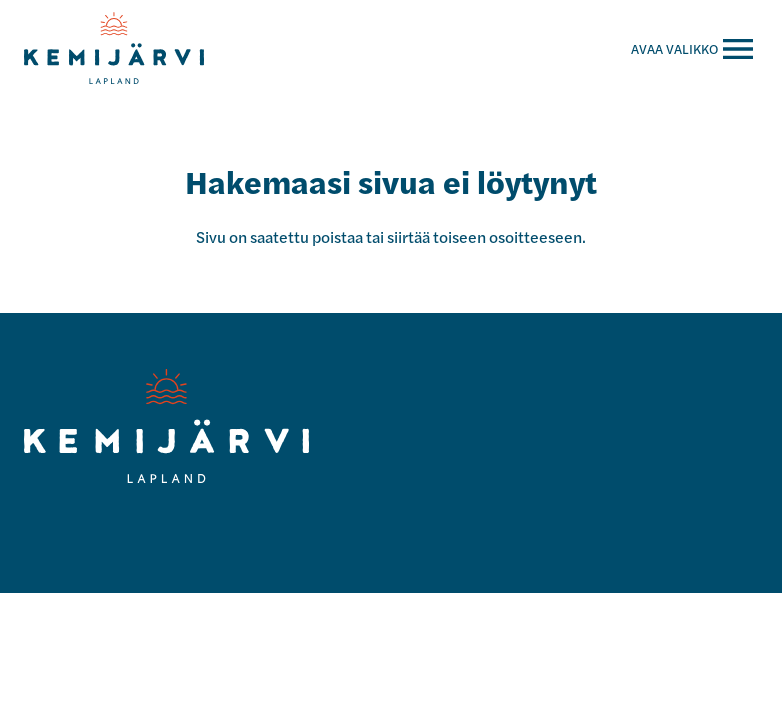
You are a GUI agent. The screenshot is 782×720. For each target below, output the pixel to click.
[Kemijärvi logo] (166, 426)
